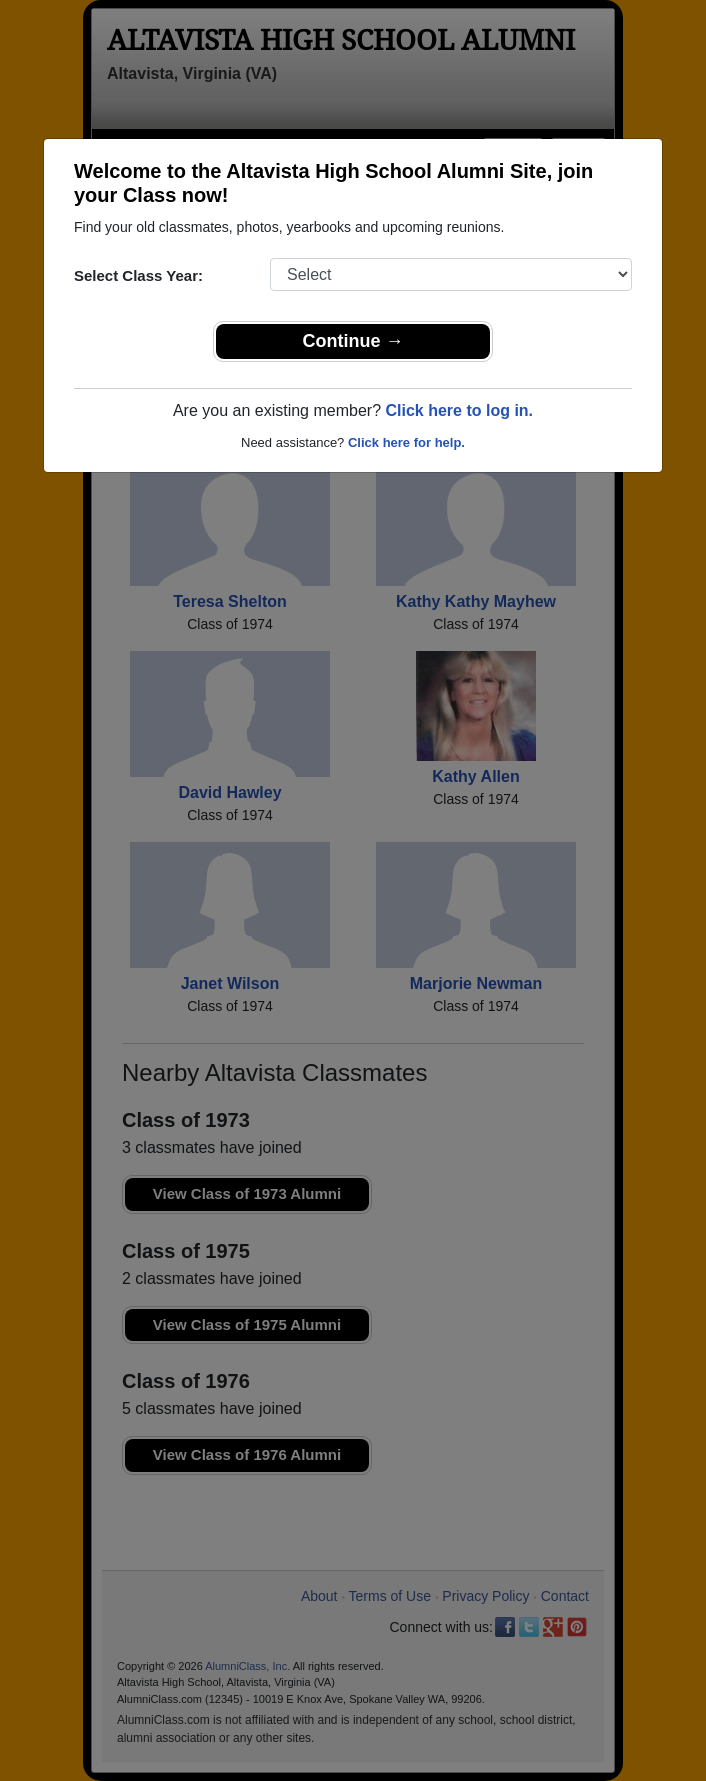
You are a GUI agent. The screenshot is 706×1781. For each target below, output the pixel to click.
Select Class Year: (138, 275)
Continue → (353, 341)
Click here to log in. (459, 410)
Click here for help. (406, 442)
